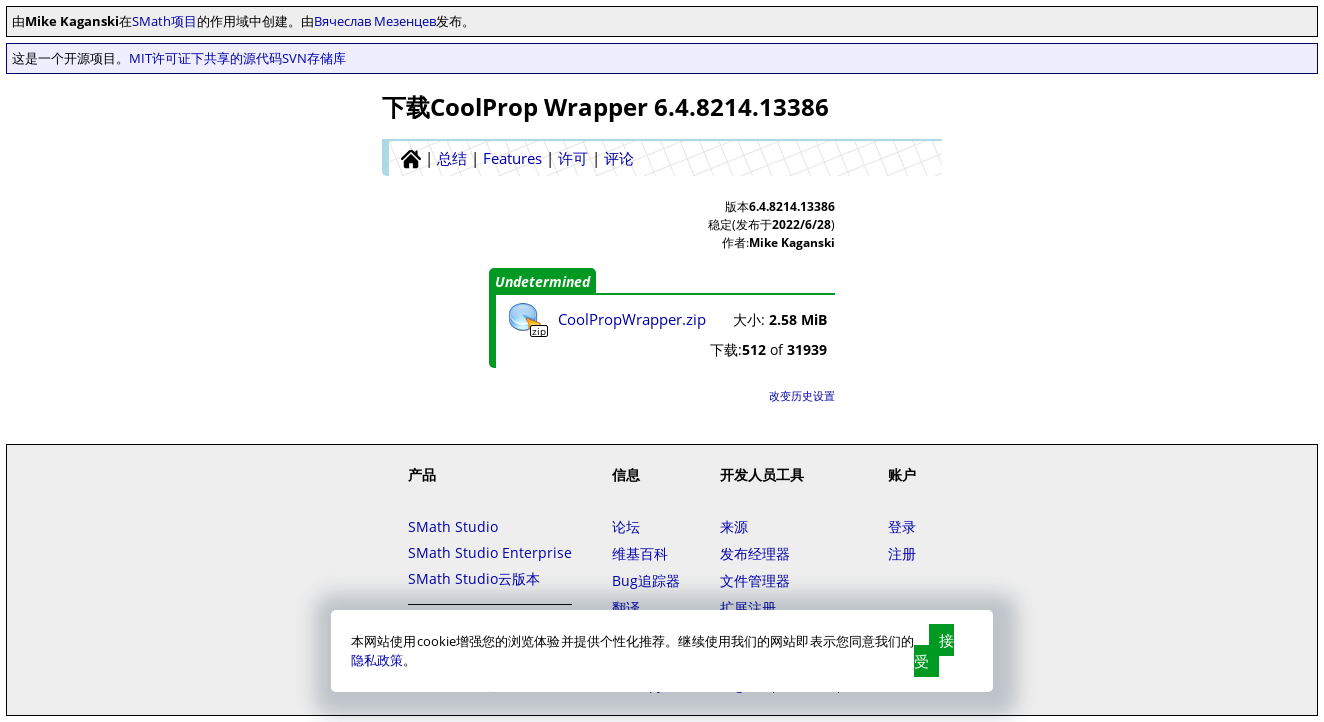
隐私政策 (377, 660)
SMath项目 (164, 21)
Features (512, 158)
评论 (619, 158)
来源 (734, 526)
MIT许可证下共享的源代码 (205, 58)
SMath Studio (453, 526)
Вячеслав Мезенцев (375, 21)
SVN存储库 (314, 58)
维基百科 (640, 553)
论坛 (626, 526)
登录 (902, 526)
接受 (934, 650)
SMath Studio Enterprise (490, 552)
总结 (452, 158)
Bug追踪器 (646, 580)
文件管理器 (755, 580)
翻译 (626, 607)
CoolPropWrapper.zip (632, 319)
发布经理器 (755, 553)
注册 (902, 553)
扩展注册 (748, 607)
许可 (573, 158)
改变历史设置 (802, 395)
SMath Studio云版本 (474, 578)
